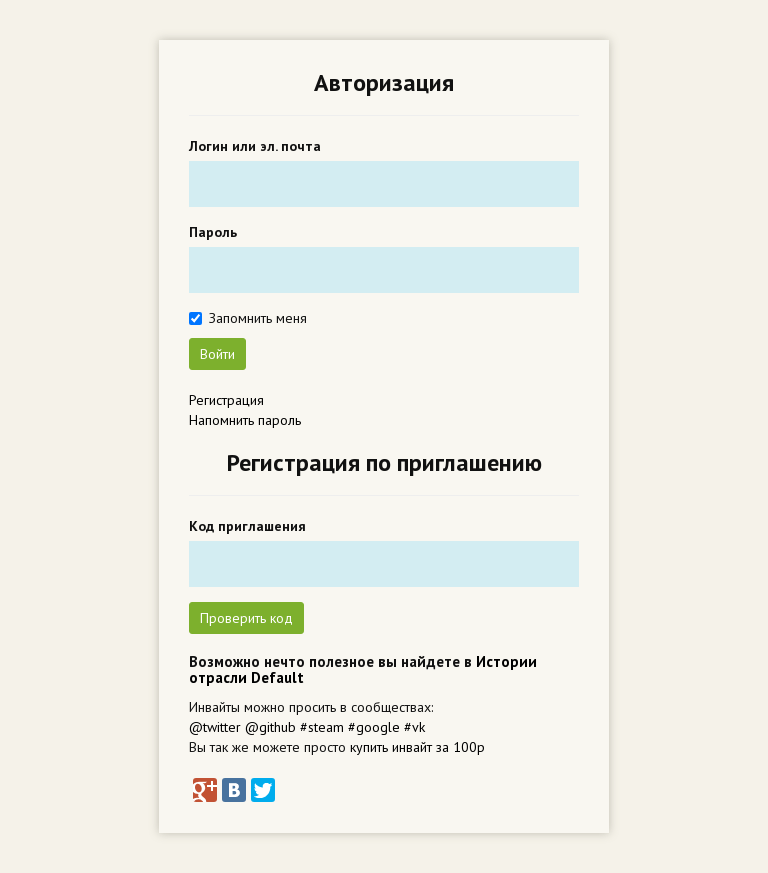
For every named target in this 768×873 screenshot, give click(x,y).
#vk (414, 727)
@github (270, 727)
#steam (322, 727)
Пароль (213, 232)
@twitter (215, 727)
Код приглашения (247, 526)
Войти (217, 354)
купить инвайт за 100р (417, 747)
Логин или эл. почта (255, 146)
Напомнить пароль (245, 420)
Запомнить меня (258, 318)
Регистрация (226, 400)
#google (374, 727)
